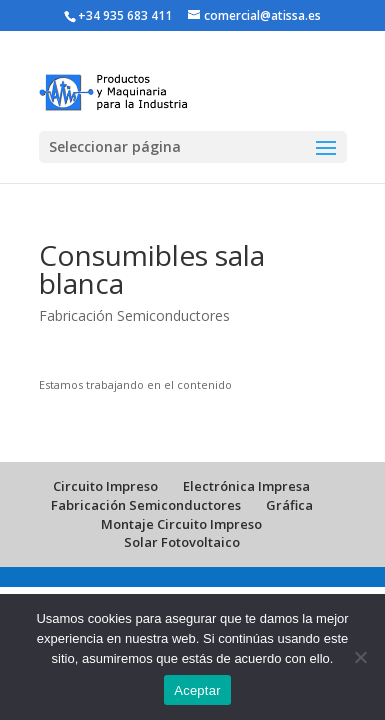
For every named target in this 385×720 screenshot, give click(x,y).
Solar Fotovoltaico (182, 542)
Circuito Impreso (105, 486)
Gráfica (289, 505)
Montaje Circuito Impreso (181, 524)
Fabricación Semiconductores (134, 315)
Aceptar (197, 690)
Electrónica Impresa (246, 486)
